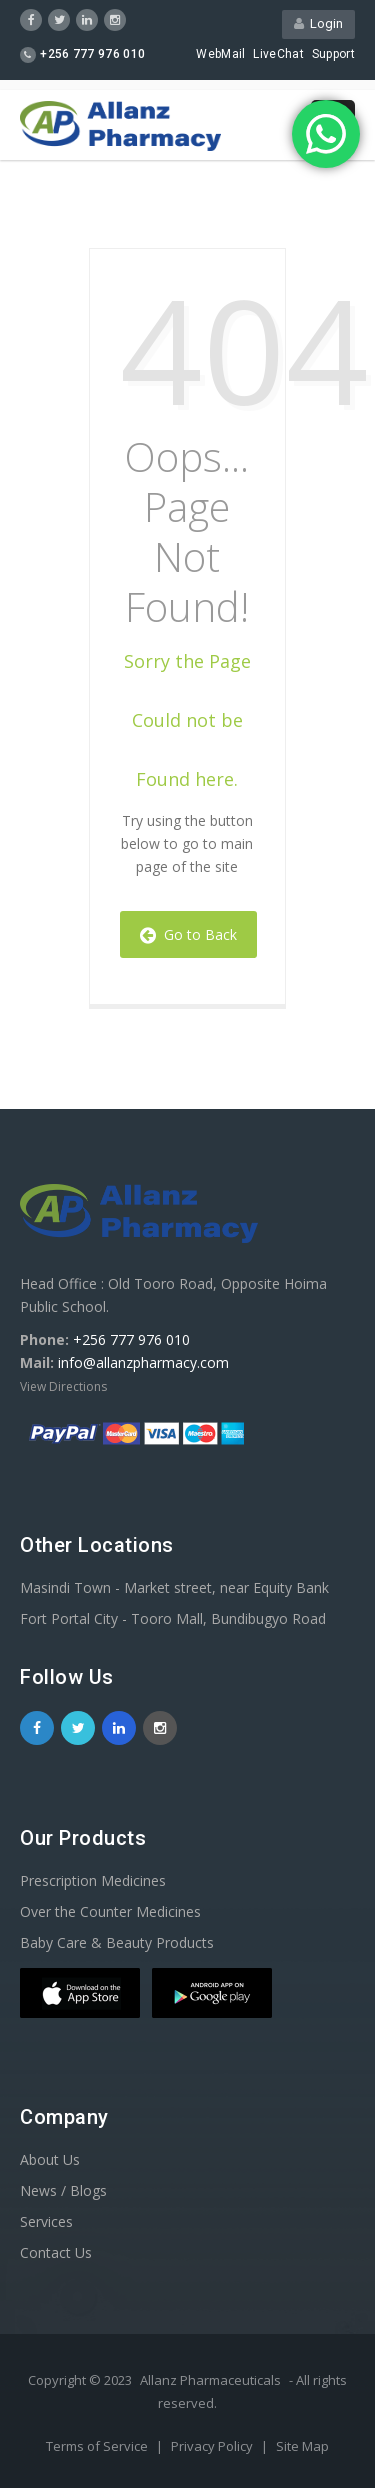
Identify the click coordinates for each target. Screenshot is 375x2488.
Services (46, 2221)
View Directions (63, 1386)
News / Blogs (63, 2190)
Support (333, 54)
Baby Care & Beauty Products (117, 1942)
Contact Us (56, 2252)
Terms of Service (98, 2446)
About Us (50, 2159)
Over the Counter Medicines (110, 1911)
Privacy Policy (213, 2446)
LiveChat (278, 54)
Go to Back (188, 934)
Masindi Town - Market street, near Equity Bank (174, 1587)
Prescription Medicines (93, 1880)
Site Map (302, 2446)
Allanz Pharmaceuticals (210, 2380)
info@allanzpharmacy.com (143, 1362)
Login (318, 23)
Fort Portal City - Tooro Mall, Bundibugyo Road (173, 1618)
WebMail (220, 54)
